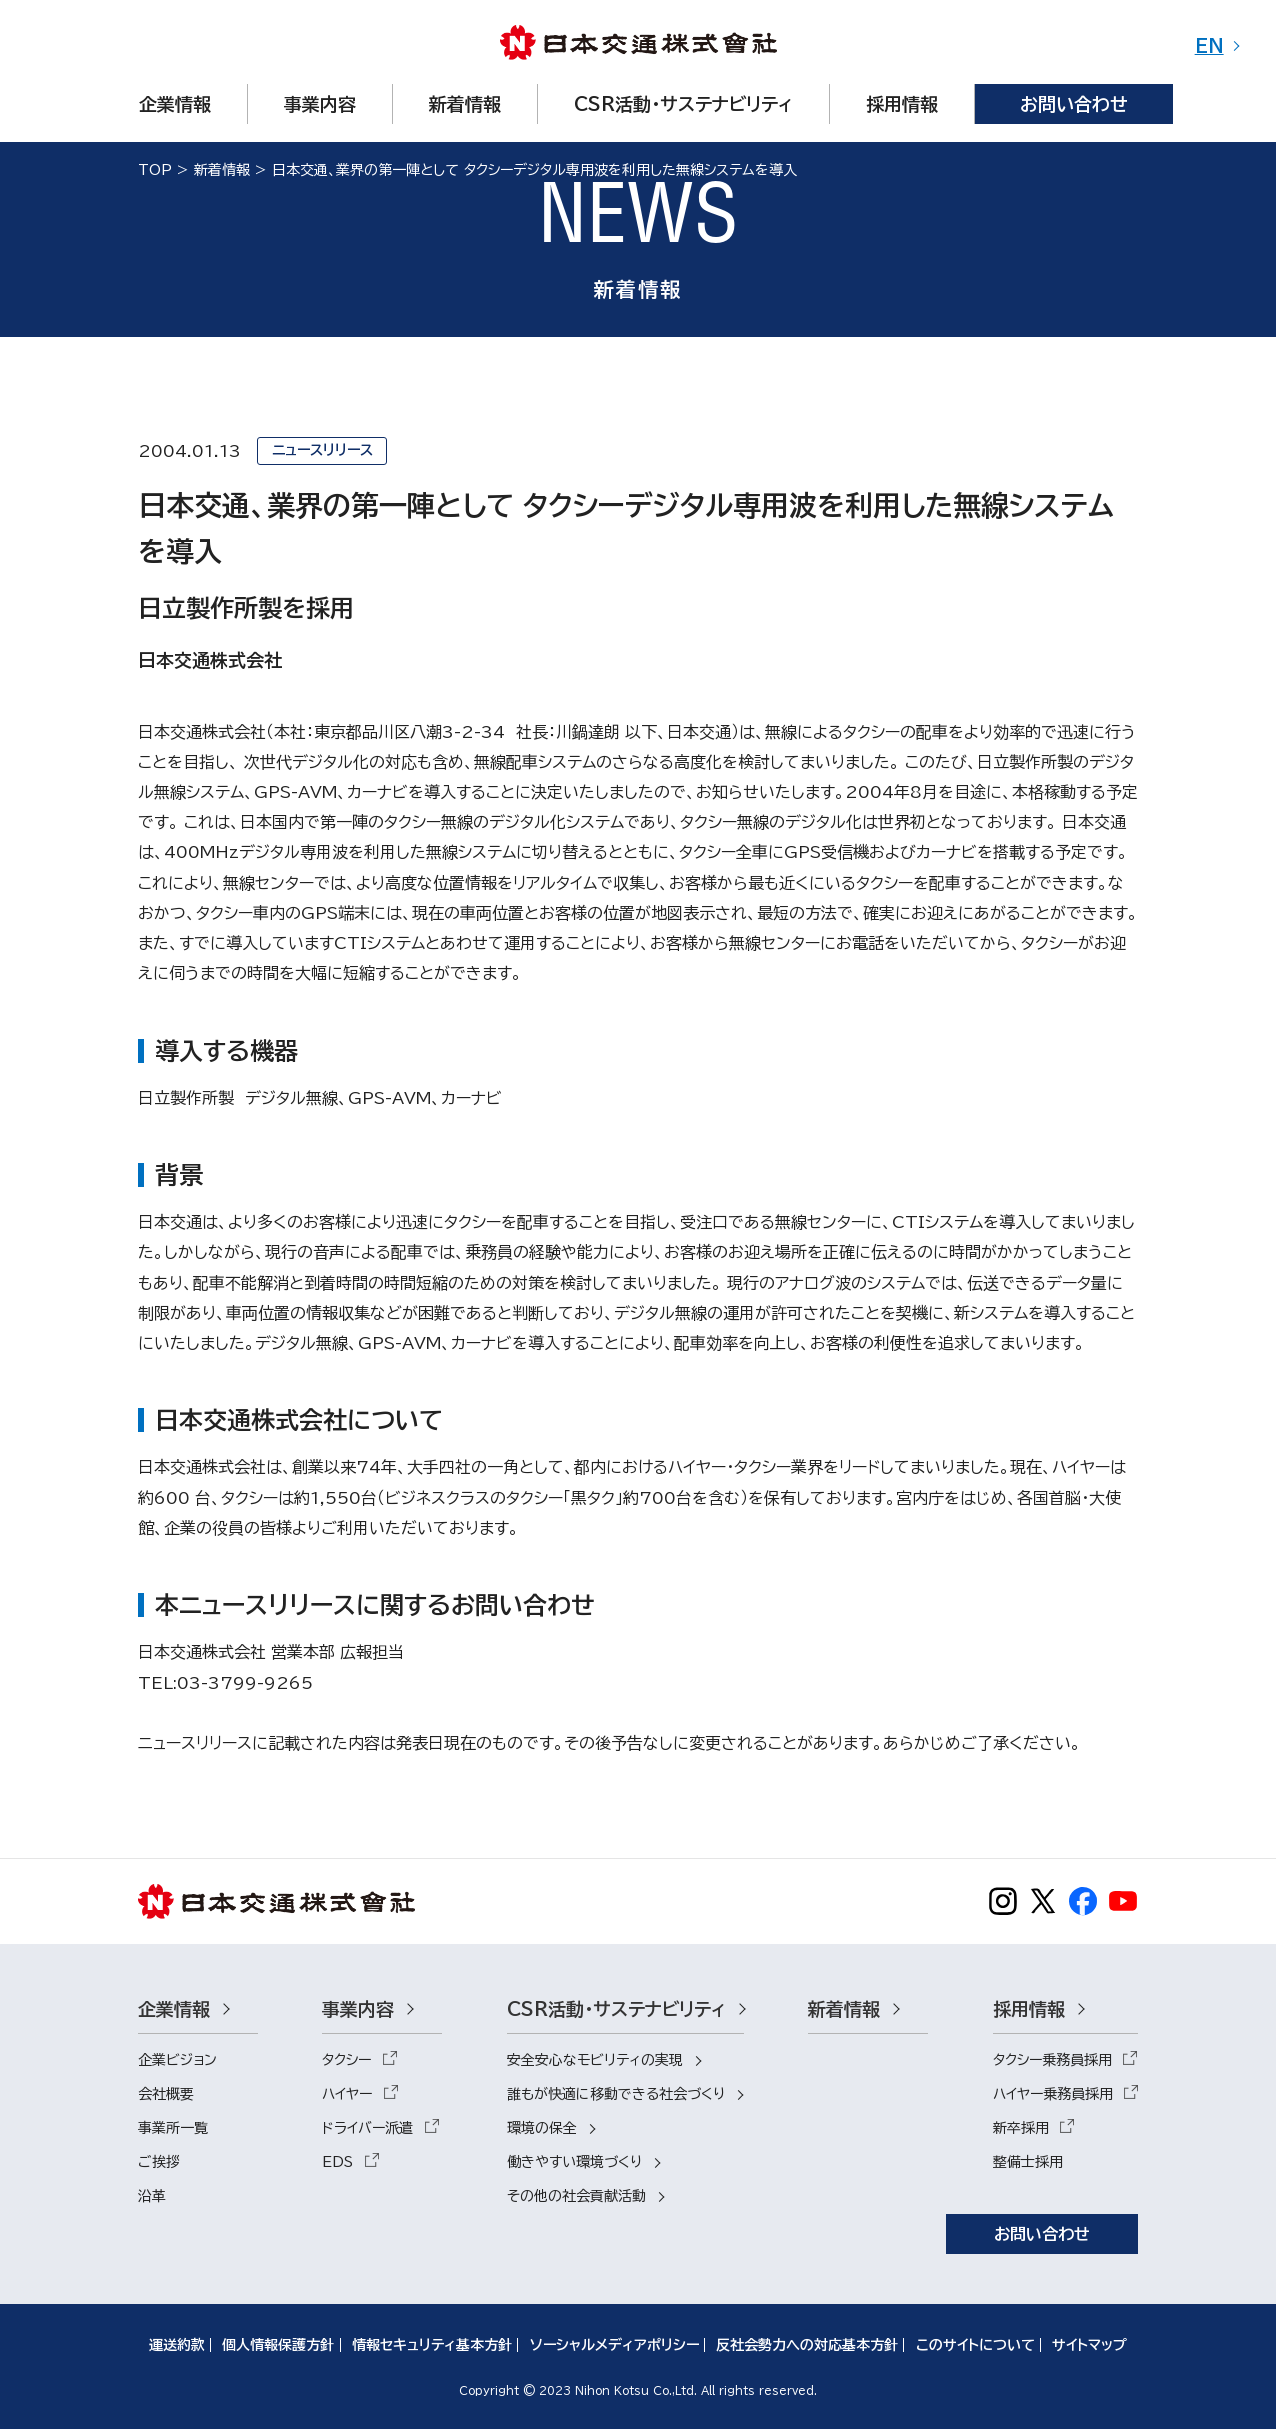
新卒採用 (1021, 2128)
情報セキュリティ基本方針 (432, 2345)
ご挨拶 (159, 2162)
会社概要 (166, 2094)
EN (1209, 46)
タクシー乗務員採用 (1052, 2060)
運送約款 (177, 2345)
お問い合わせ (1042, 2234)
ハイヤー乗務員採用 (1053, 2094)
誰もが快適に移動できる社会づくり (616, 2094)
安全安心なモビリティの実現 (595, 2060)
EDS (337, 2162)
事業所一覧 (173, 2128)
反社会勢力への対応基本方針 (807, 2345)
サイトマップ (1089, 2345)
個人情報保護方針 (278, 2345)
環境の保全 (542, 2128)
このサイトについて (975, 2345)
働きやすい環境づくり (574, 2162)
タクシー (346, 2060)
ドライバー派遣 (367, 2128)
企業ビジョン (177, 2060)
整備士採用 (1028, 2162)
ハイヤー (347, 2094)
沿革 (152, 2196)
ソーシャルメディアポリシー (614, 2345)
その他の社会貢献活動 (576, 2196)
